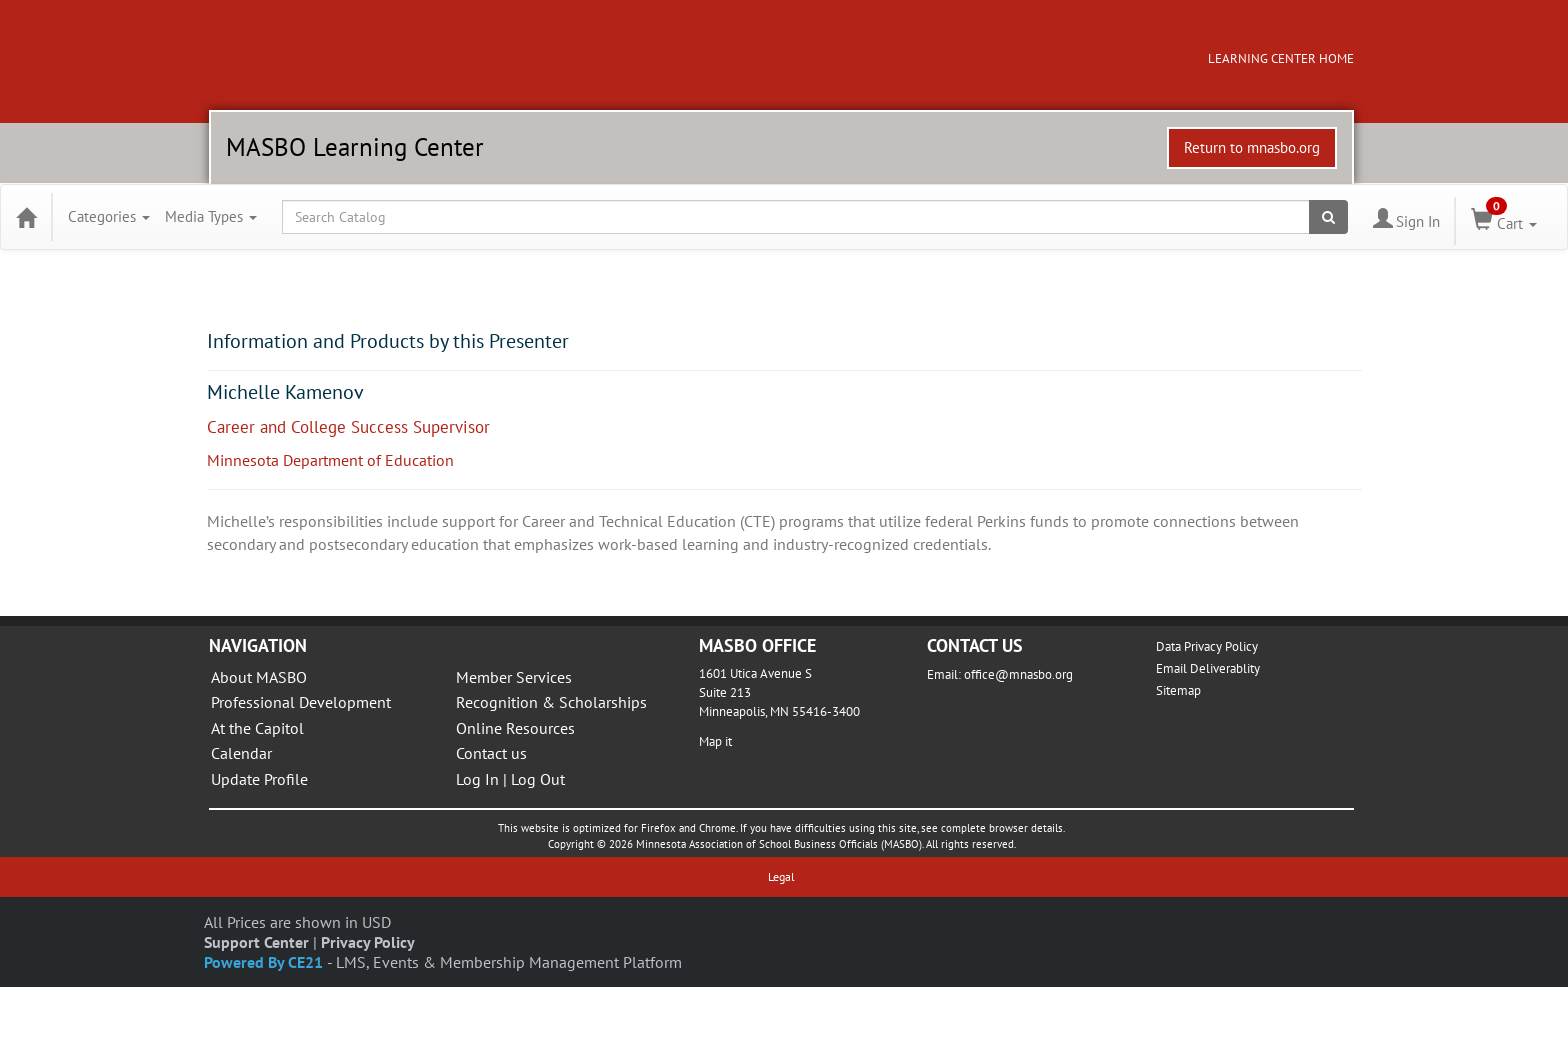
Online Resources (515, 728)
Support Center (256, 942)
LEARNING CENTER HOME (1281, 58)
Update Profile (259, 779)
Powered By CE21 (265, 962)
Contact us (491, 753)
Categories (109, 216)
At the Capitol (257, 728)
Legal (781, 876)
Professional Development (301, 702)
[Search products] (1328, 217)
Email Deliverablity (1208, 668)
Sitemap (1178, 690)
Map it (715, 741)
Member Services (514, 677)
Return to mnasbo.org (1252, 147)
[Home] (26, 217)
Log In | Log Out (510, 779)
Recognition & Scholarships (551, 702)
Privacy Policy (368, 942)
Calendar (241, 753)
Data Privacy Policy (1207, 646)
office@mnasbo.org (1018, 674)
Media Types (211, 216)
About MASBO (259, 677)
